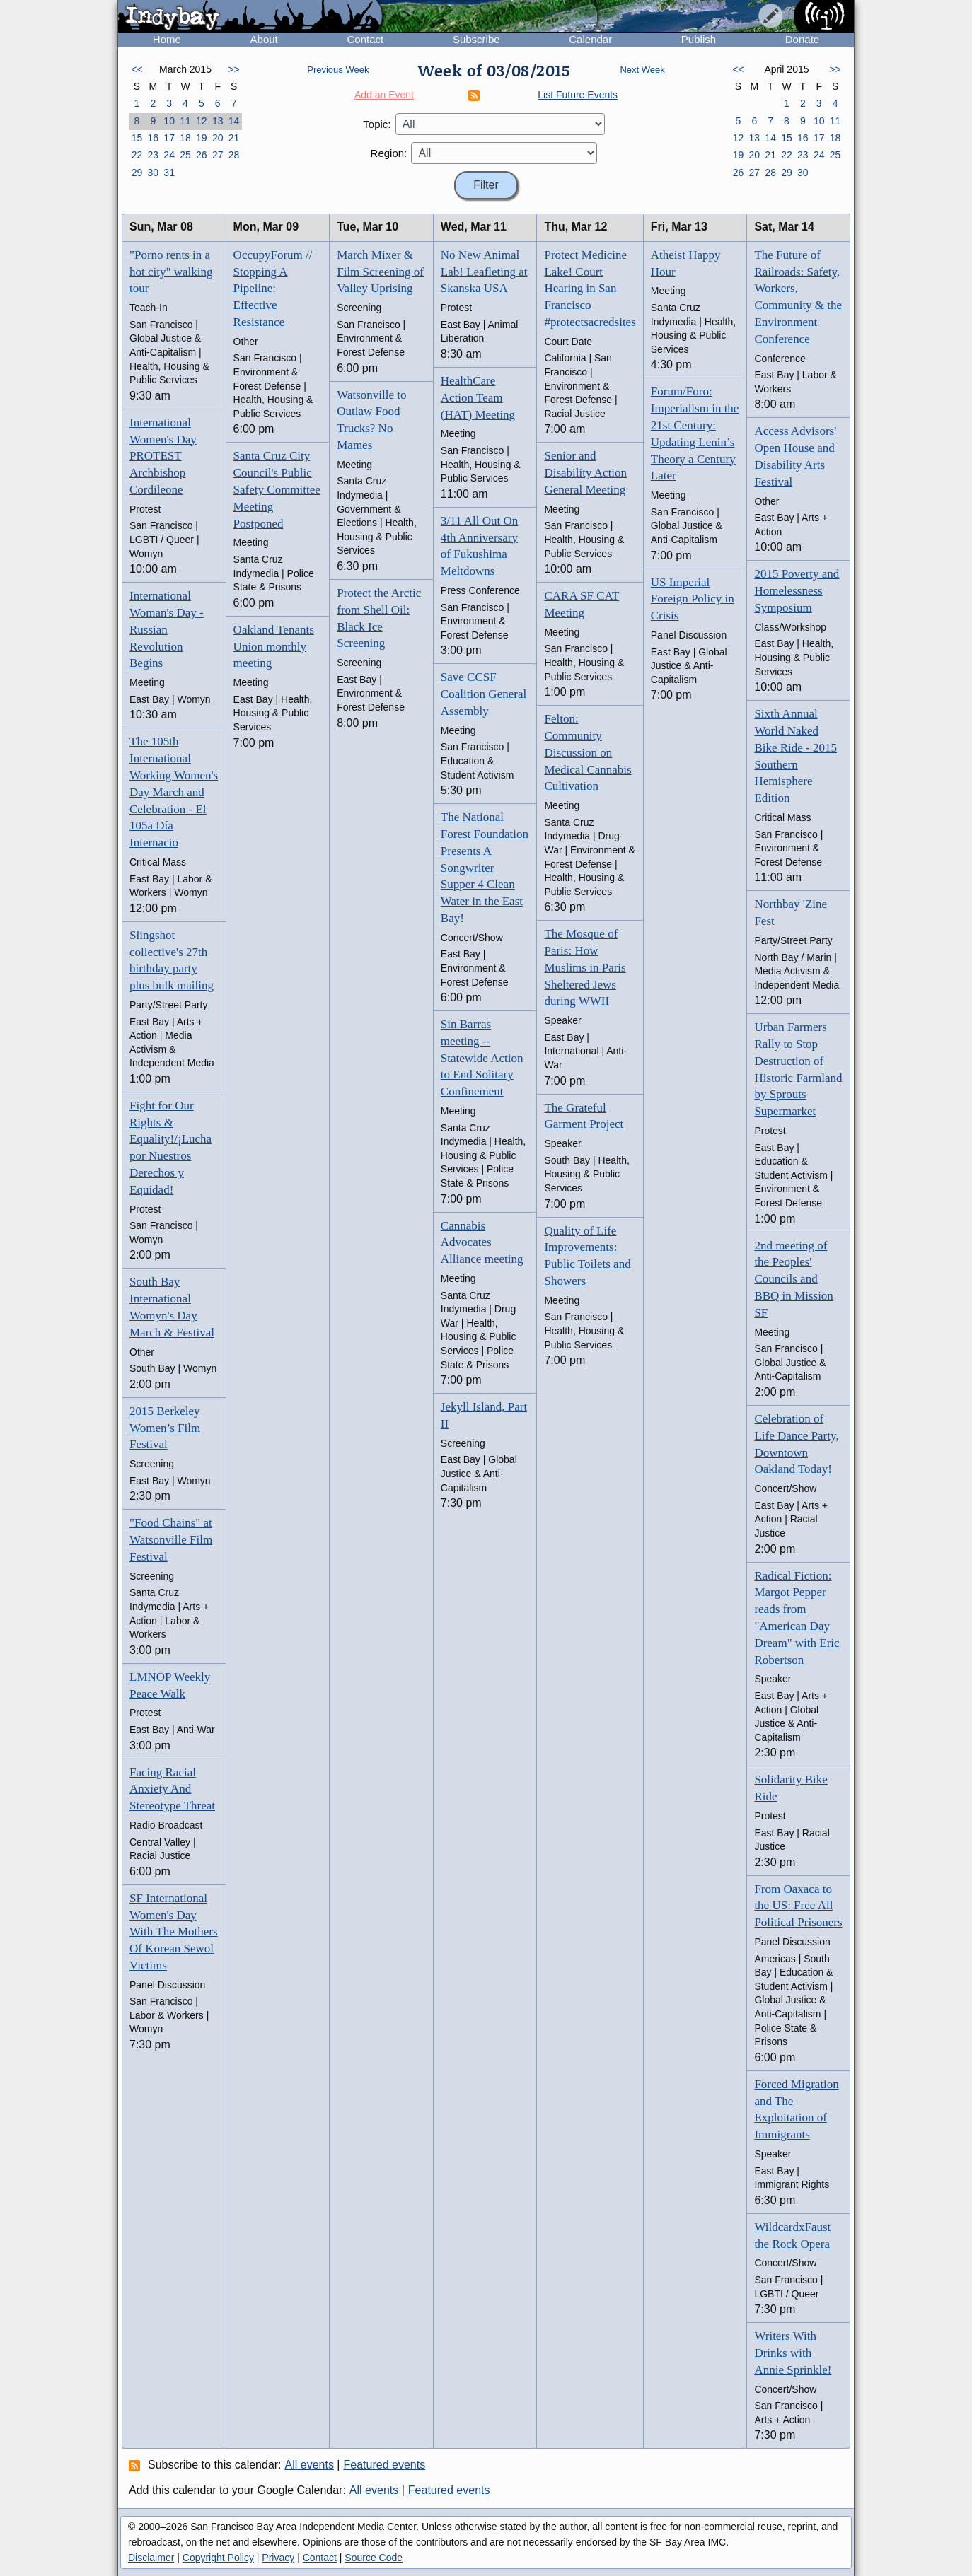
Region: (389, 153)
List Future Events (578, 94)
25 (185, 155)
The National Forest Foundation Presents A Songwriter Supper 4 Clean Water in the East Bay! (484, 867)
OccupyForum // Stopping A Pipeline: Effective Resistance (273, 288)
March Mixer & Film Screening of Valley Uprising (380, 272)
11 (185, 121)
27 (218, 155)
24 (169, 155)
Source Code (374, 2557)
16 (152, 138)
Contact (365, 39)
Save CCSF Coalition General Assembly (483, 694)
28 (234, 155)
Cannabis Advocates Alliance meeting (482, 1242)
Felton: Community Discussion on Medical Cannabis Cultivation (587, 752)
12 (201, 121)
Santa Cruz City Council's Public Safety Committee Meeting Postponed (276, 489)
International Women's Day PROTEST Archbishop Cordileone (163, 456)
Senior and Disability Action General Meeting (585, 472)
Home (167, 39)
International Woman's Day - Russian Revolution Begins (166, 629)
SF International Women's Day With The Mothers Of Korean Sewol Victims (173, 1932)
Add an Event (384, 94)
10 (169, 121)
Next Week (642, 69)
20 (218, 138)
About (264, 39)
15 (137, 138)
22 (137, 155)
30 (152, 172)
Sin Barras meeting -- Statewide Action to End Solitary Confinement (482, 1058)
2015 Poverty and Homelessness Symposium (796, 590)
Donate (802, 39)
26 (201, 155)
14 (234, 121)
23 (152, 155)
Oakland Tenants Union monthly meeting (273, 646)
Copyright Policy (218, 2557)
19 (201, 138)
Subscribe (476, 39)
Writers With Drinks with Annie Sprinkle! (792, 2353)
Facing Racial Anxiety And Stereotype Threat (172, 1789)
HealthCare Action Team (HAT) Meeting (478, 397)
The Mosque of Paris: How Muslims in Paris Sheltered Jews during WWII (584, 967)
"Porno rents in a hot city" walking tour (170, 272)
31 (169, 172)
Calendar (590, 39)
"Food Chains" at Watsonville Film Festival (170, 1539)
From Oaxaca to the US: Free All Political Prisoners (798, 1906)
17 (169, 138)
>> (233, 69)
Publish (698, 39)
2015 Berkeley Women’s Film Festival (164, 1428)
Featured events (385, 2465)
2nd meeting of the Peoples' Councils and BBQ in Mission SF (793, 1279)
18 (185, 138)
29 (137, 172)
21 (234, 138)
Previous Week (338, 69)
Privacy (278, 2557)
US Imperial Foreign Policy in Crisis (692, 599)
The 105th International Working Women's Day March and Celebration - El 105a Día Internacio (173, 792)
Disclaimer (151, 2557)
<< (136, 69)
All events (309, 2465)
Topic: (376, 124)
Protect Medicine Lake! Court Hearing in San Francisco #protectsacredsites (589, 288)
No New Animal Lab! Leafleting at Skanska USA (484, 272)
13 (218, 121)
